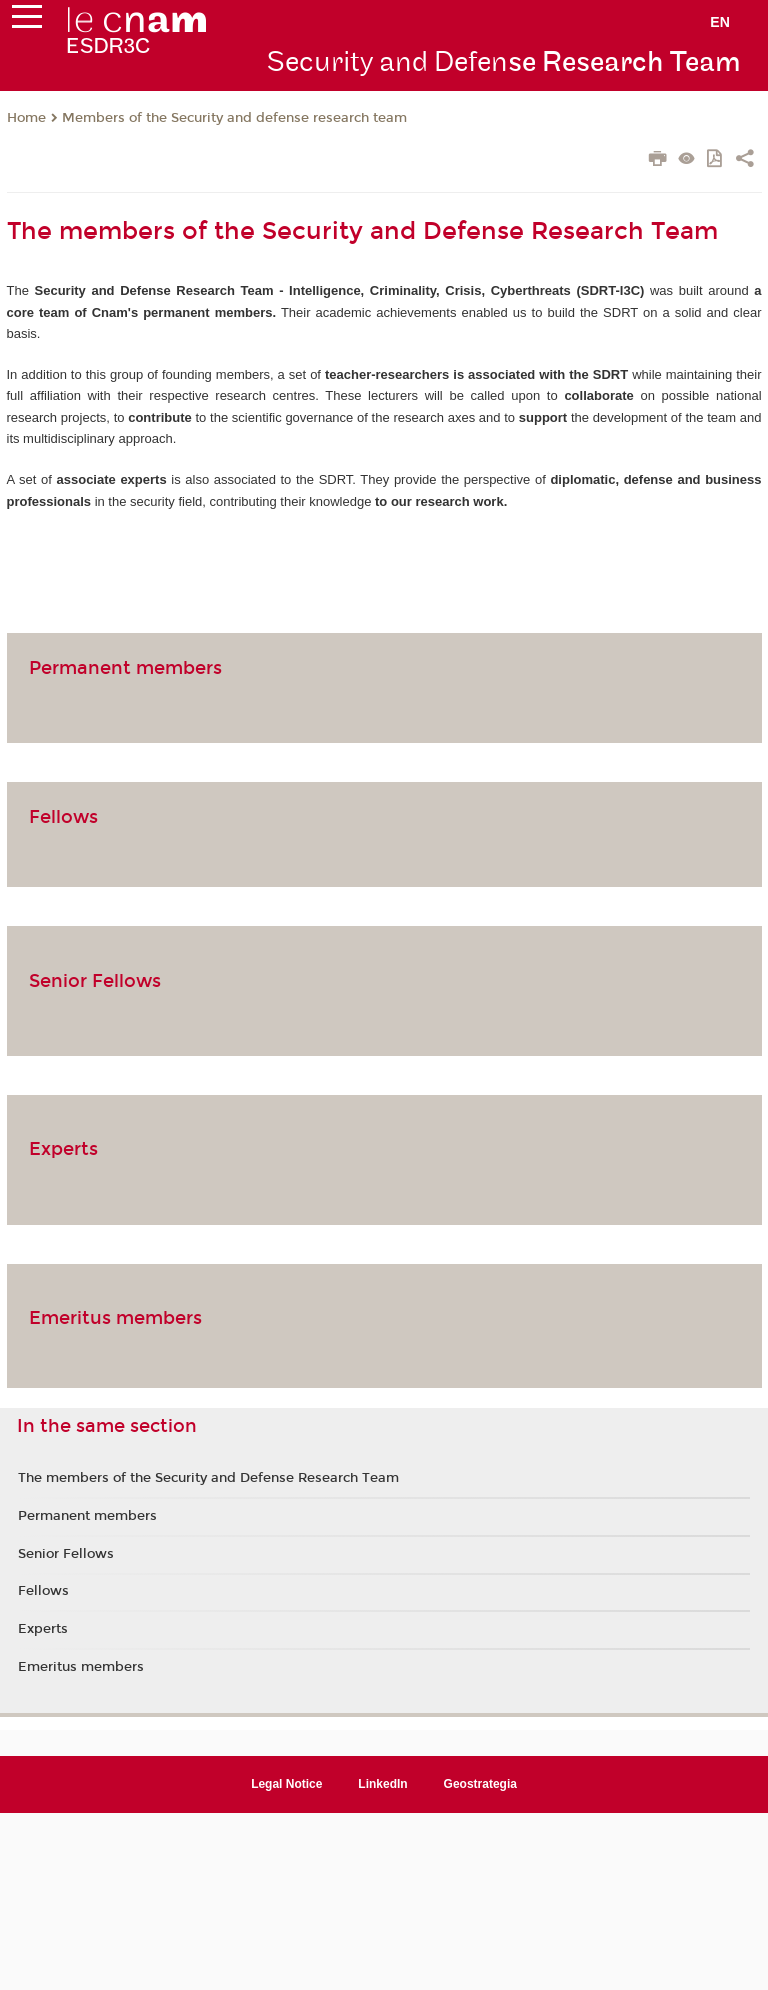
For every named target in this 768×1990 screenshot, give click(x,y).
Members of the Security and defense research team (234, 118)
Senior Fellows (95, 981)
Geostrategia (480, 1784)
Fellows (63, 817)
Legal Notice (286, 1784)
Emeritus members (115, 1318)
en (720, 22)
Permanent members (125, 668)
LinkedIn (382, 1784)
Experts (63, 1149)
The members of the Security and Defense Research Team (208, 1478)
